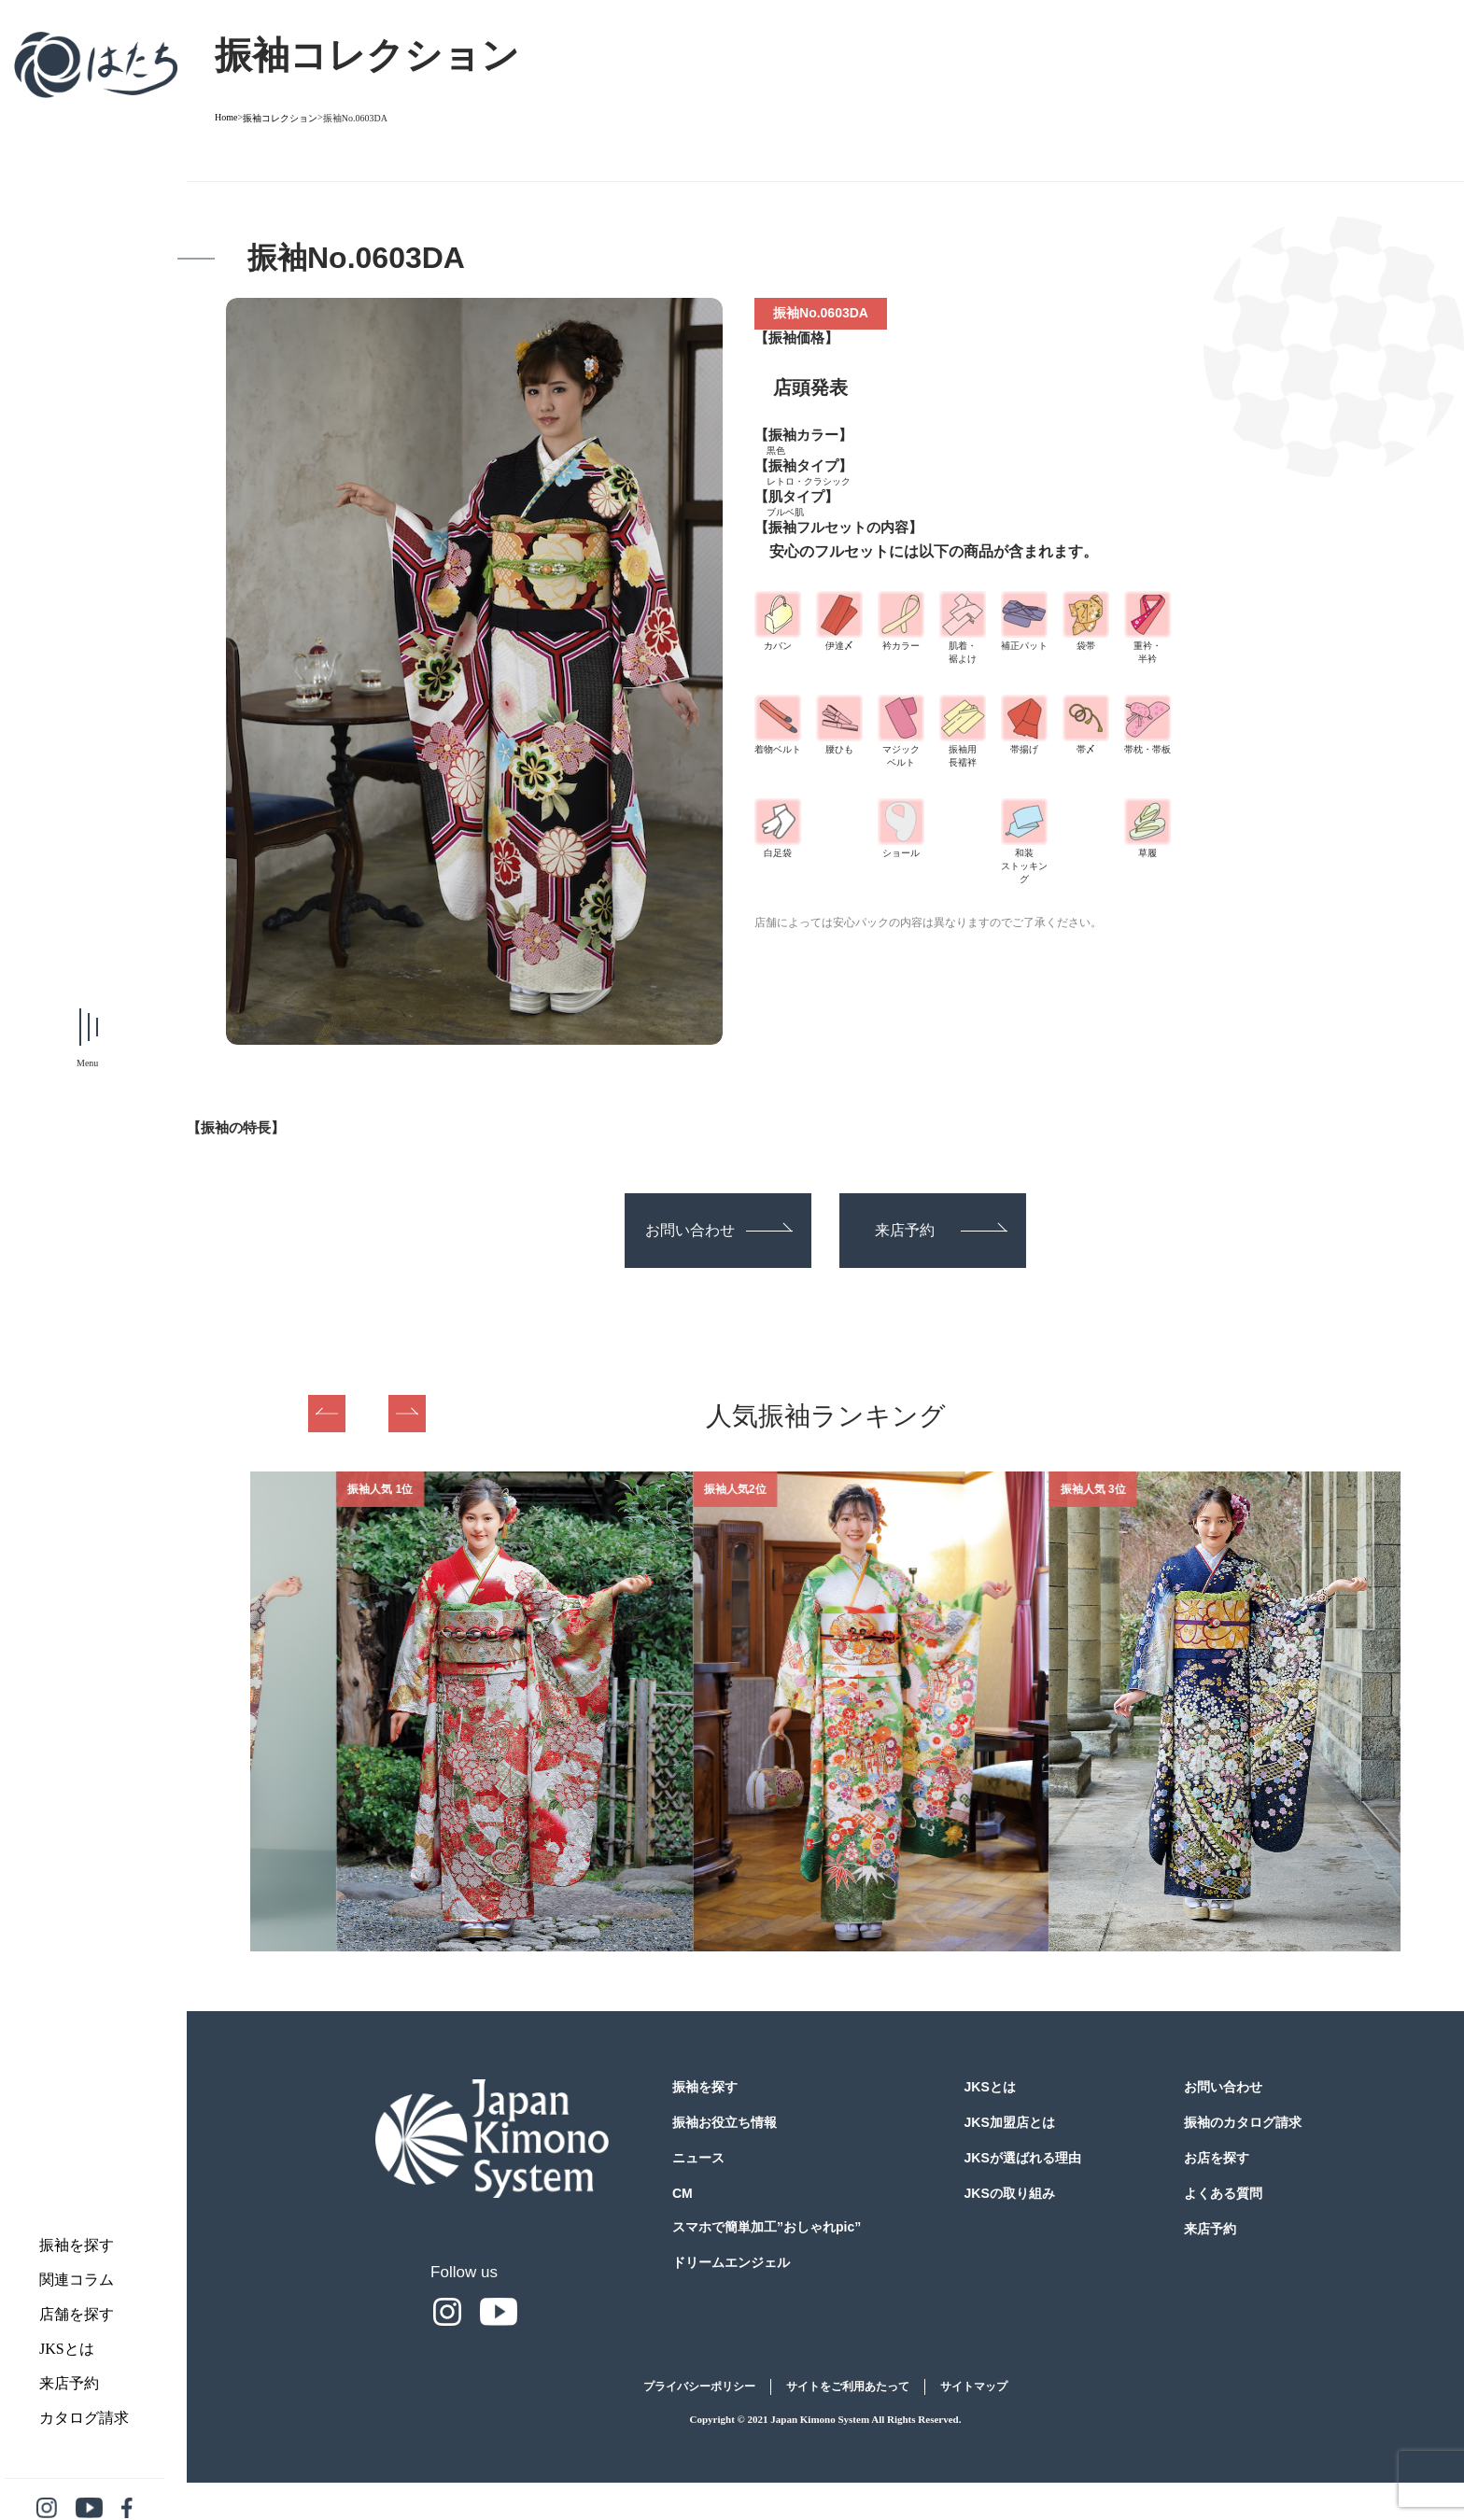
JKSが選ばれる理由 (1022, 2157)
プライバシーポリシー (699, 2386)
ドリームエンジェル (731, 2262)
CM (682, 2193)
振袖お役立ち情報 (724, 2122)
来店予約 (69, 2383)
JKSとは (66, 2349)
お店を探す (1216, 2157)
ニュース (698, 2157)
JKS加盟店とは (1009, 2122)
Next (407, 1413)
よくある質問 (1223, 2193)
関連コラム (76, 2280)
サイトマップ (973, 2386)
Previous (326, 1413)
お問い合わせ (719, 1230)
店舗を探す (76, 2314)
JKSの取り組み (1009, 2193)
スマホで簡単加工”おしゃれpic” (766, 2226)
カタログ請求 (84, 2418)
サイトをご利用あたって (847, 2386)
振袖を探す (76, 2245)
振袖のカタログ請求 (1243, 2122)
